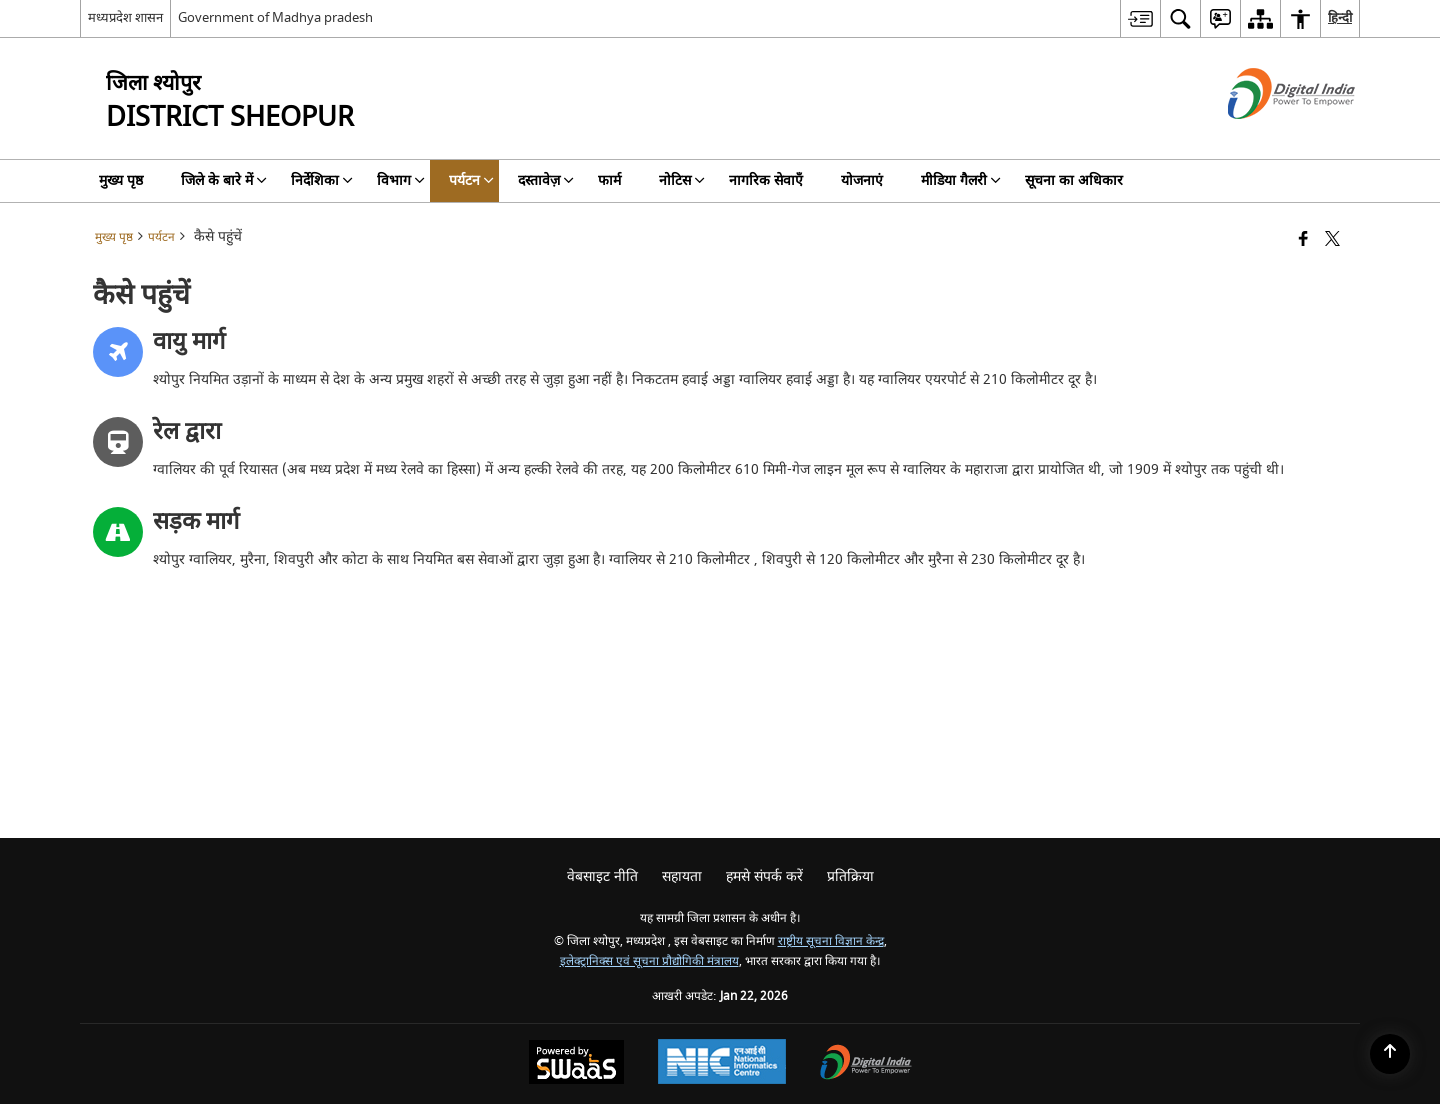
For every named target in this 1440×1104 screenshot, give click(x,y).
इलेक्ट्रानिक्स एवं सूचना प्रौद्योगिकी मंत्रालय (649, 961)
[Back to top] (1390, 1054)
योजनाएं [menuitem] (862, 180)
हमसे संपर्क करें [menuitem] (764, 876)
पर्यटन (161, 237)
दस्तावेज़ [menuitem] (546, 180)
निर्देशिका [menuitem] (322, 180)
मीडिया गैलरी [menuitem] (961, 180)
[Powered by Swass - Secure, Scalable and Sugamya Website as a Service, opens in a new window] (576, 1064)
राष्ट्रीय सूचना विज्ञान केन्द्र (831, 941)
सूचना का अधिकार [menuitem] (1074, 180)
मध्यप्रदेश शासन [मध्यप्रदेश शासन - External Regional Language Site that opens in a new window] (125, 17)
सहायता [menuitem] (682, 876)
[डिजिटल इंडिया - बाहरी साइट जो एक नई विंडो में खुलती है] (1266, 136)
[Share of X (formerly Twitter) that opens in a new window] (1332, 240)
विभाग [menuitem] (401, 180)
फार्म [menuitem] (609, 180)
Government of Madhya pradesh (275, 17)
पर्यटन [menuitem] (471, 180)
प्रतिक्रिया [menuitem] (850, 876)
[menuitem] (1140, 18)
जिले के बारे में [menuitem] (224, 180)
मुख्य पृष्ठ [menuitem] (121, 180)
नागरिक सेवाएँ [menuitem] (766, 180)
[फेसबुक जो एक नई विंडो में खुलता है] (1303, 240)
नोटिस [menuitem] (682, 180)
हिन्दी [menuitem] (1340, 17)
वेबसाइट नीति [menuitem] (602, 876)
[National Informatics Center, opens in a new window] (722, 1064)
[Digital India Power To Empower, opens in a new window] (866, 1064)
